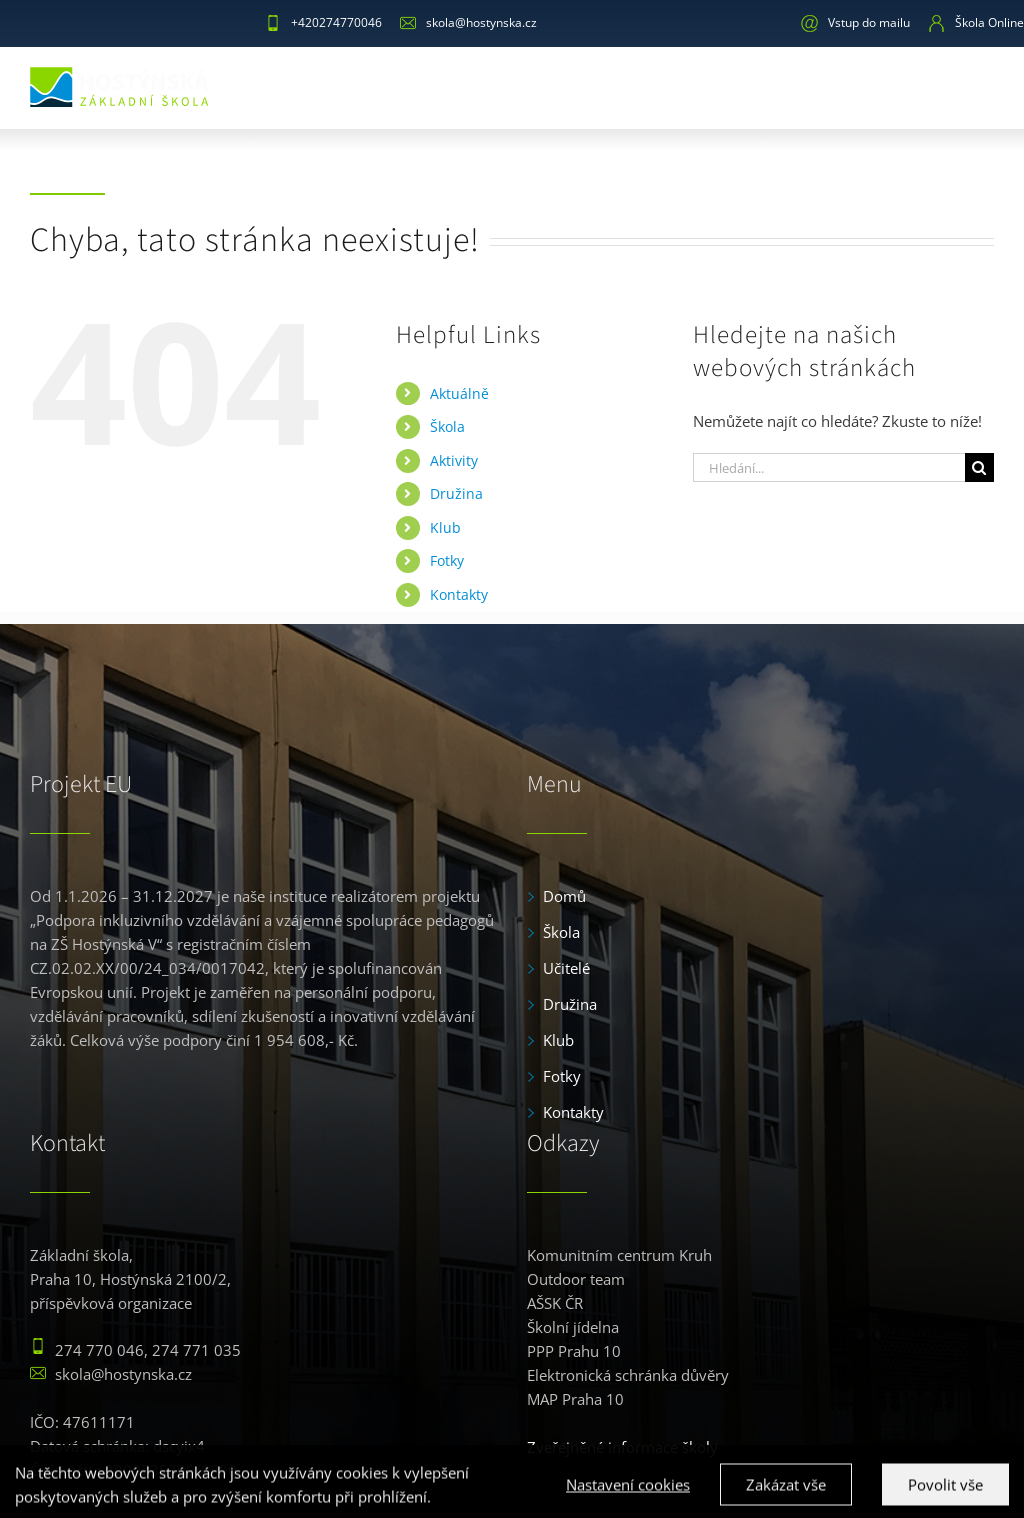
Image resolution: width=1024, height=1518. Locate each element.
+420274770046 (323, 22)
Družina (456, 493)
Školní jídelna (573, 1327)
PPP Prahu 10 (574, 1351)
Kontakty (459, 594)
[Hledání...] (829, 467)
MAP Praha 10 (575, 1399)
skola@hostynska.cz (468, 22)
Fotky (447, 560)
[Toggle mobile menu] (979, 84)
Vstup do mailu (855, 22)
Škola (447, 426)
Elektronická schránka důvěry (628, 1375)
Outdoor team (576, 1279)
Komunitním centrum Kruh (619, 1255)
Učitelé (566, 968)
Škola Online (976, 22)
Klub (445, 527)
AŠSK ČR (555, 1303)
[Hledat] (979, 467)
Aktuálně (459, 393)
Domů (564, 896)
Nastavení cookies (628, 1497)
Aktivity (454, 460)
